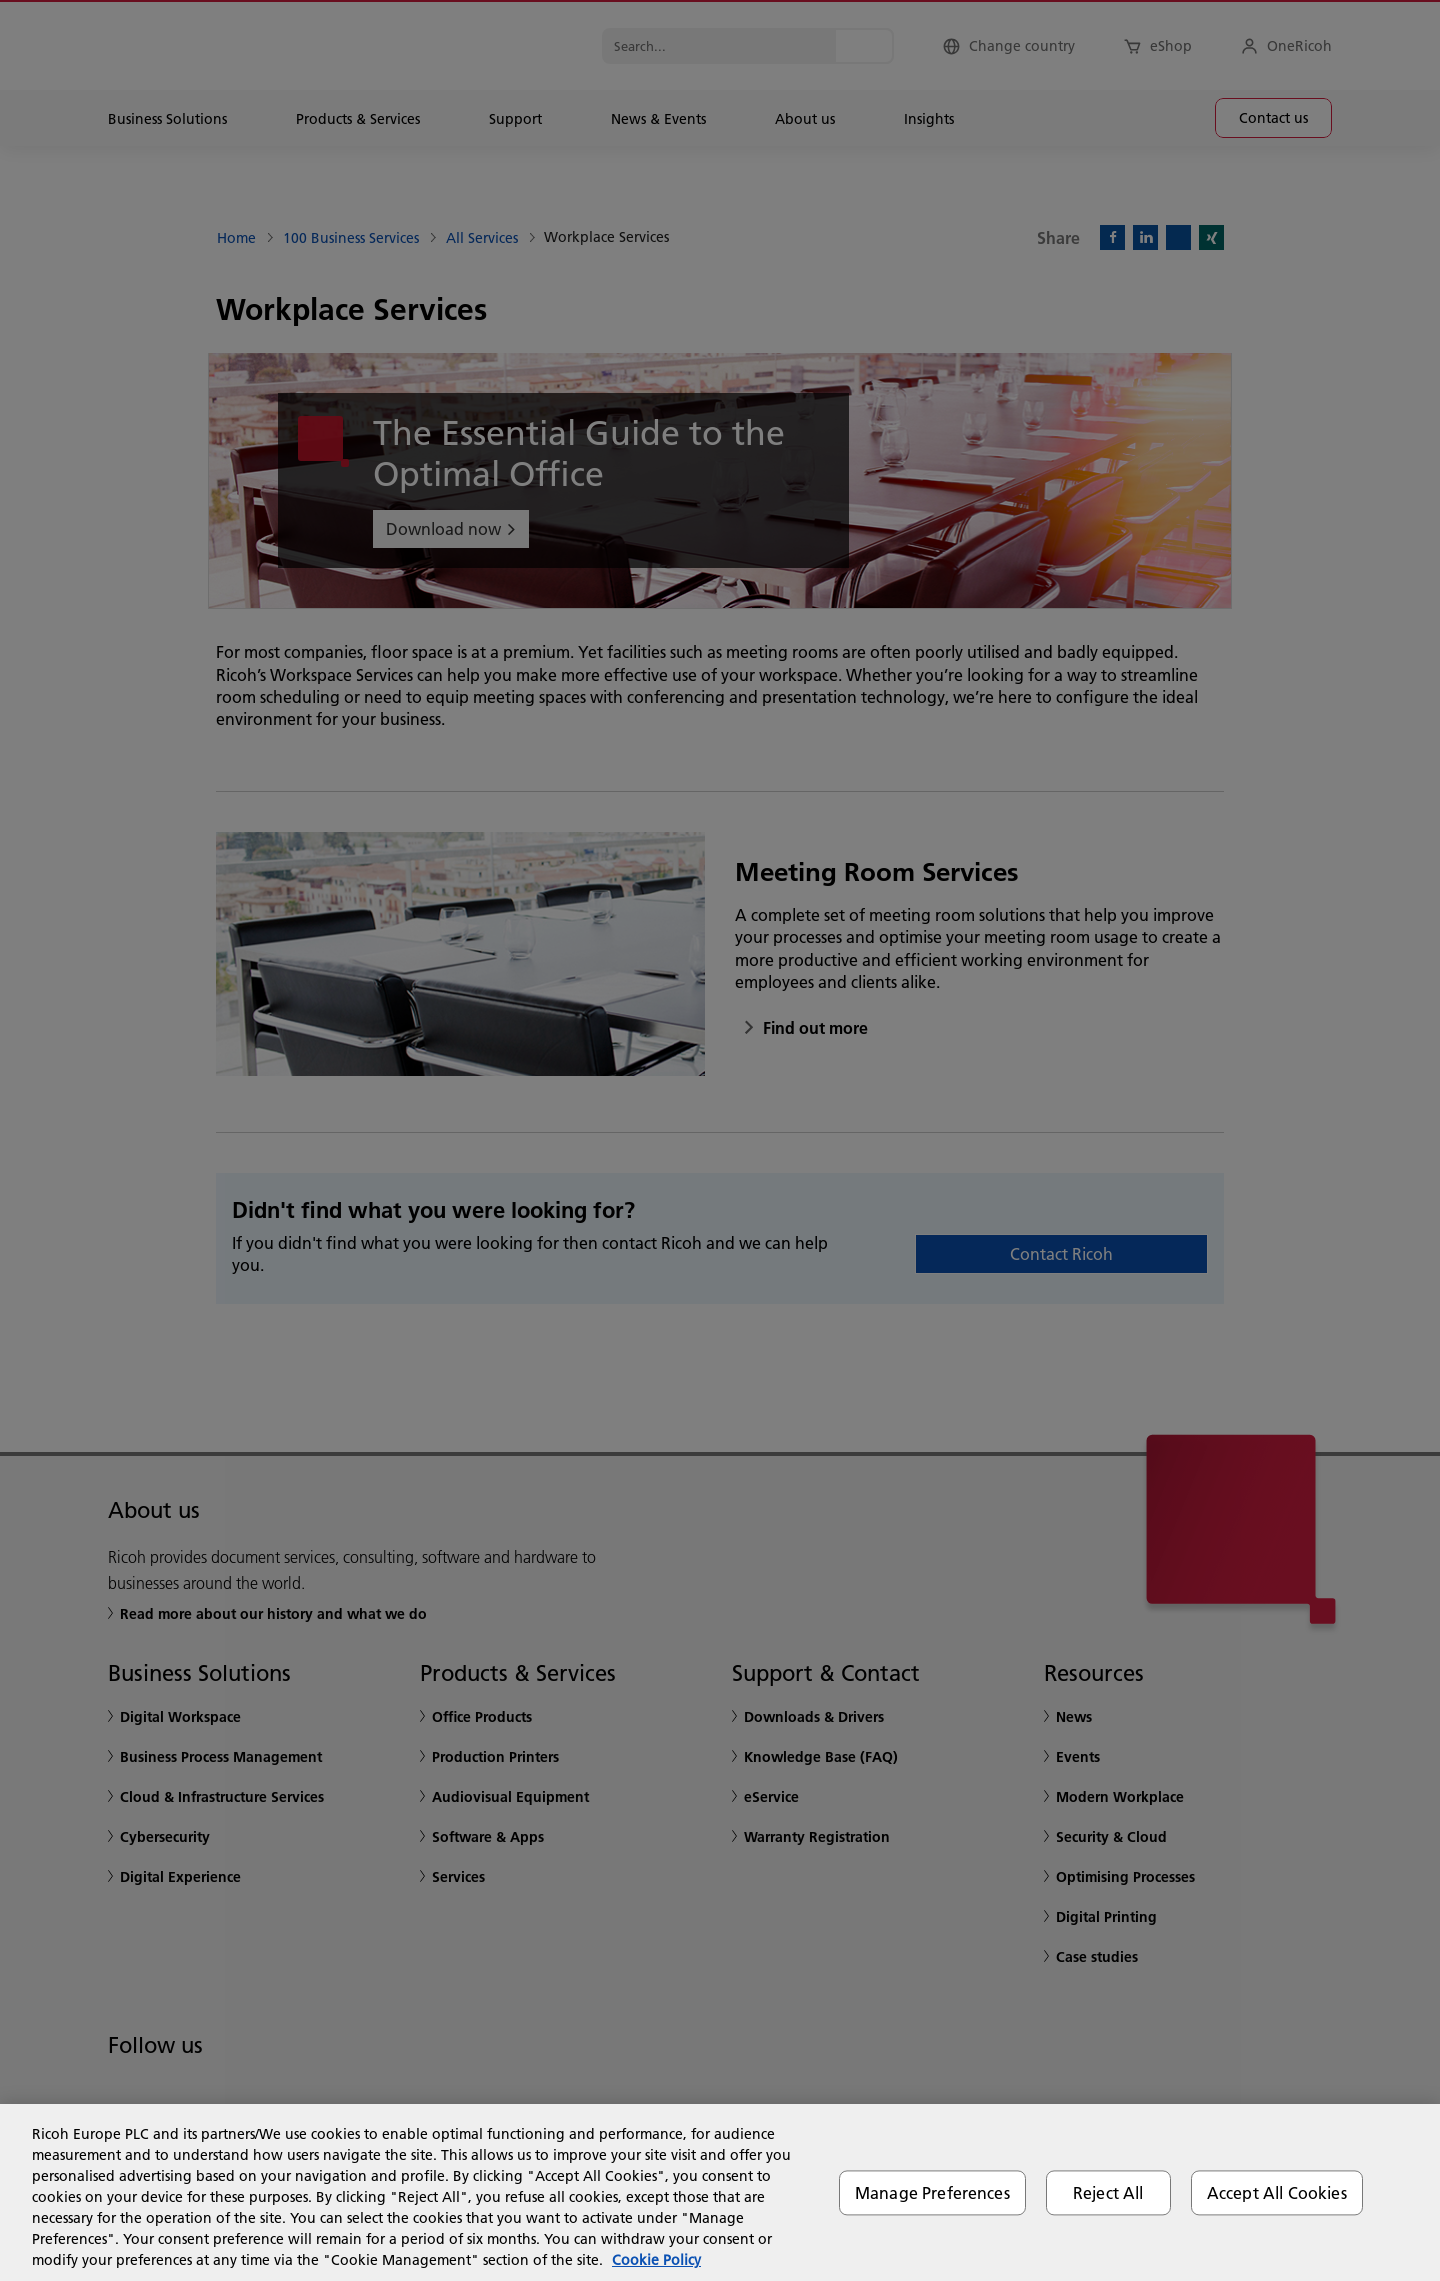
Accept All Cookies (1277, 2192)
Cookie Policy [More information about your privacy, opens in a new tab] (656, 2260)
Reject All (1108, 2192)
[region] (720, 2192)
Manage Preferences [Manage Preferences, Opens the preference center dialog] (932, 2192)
